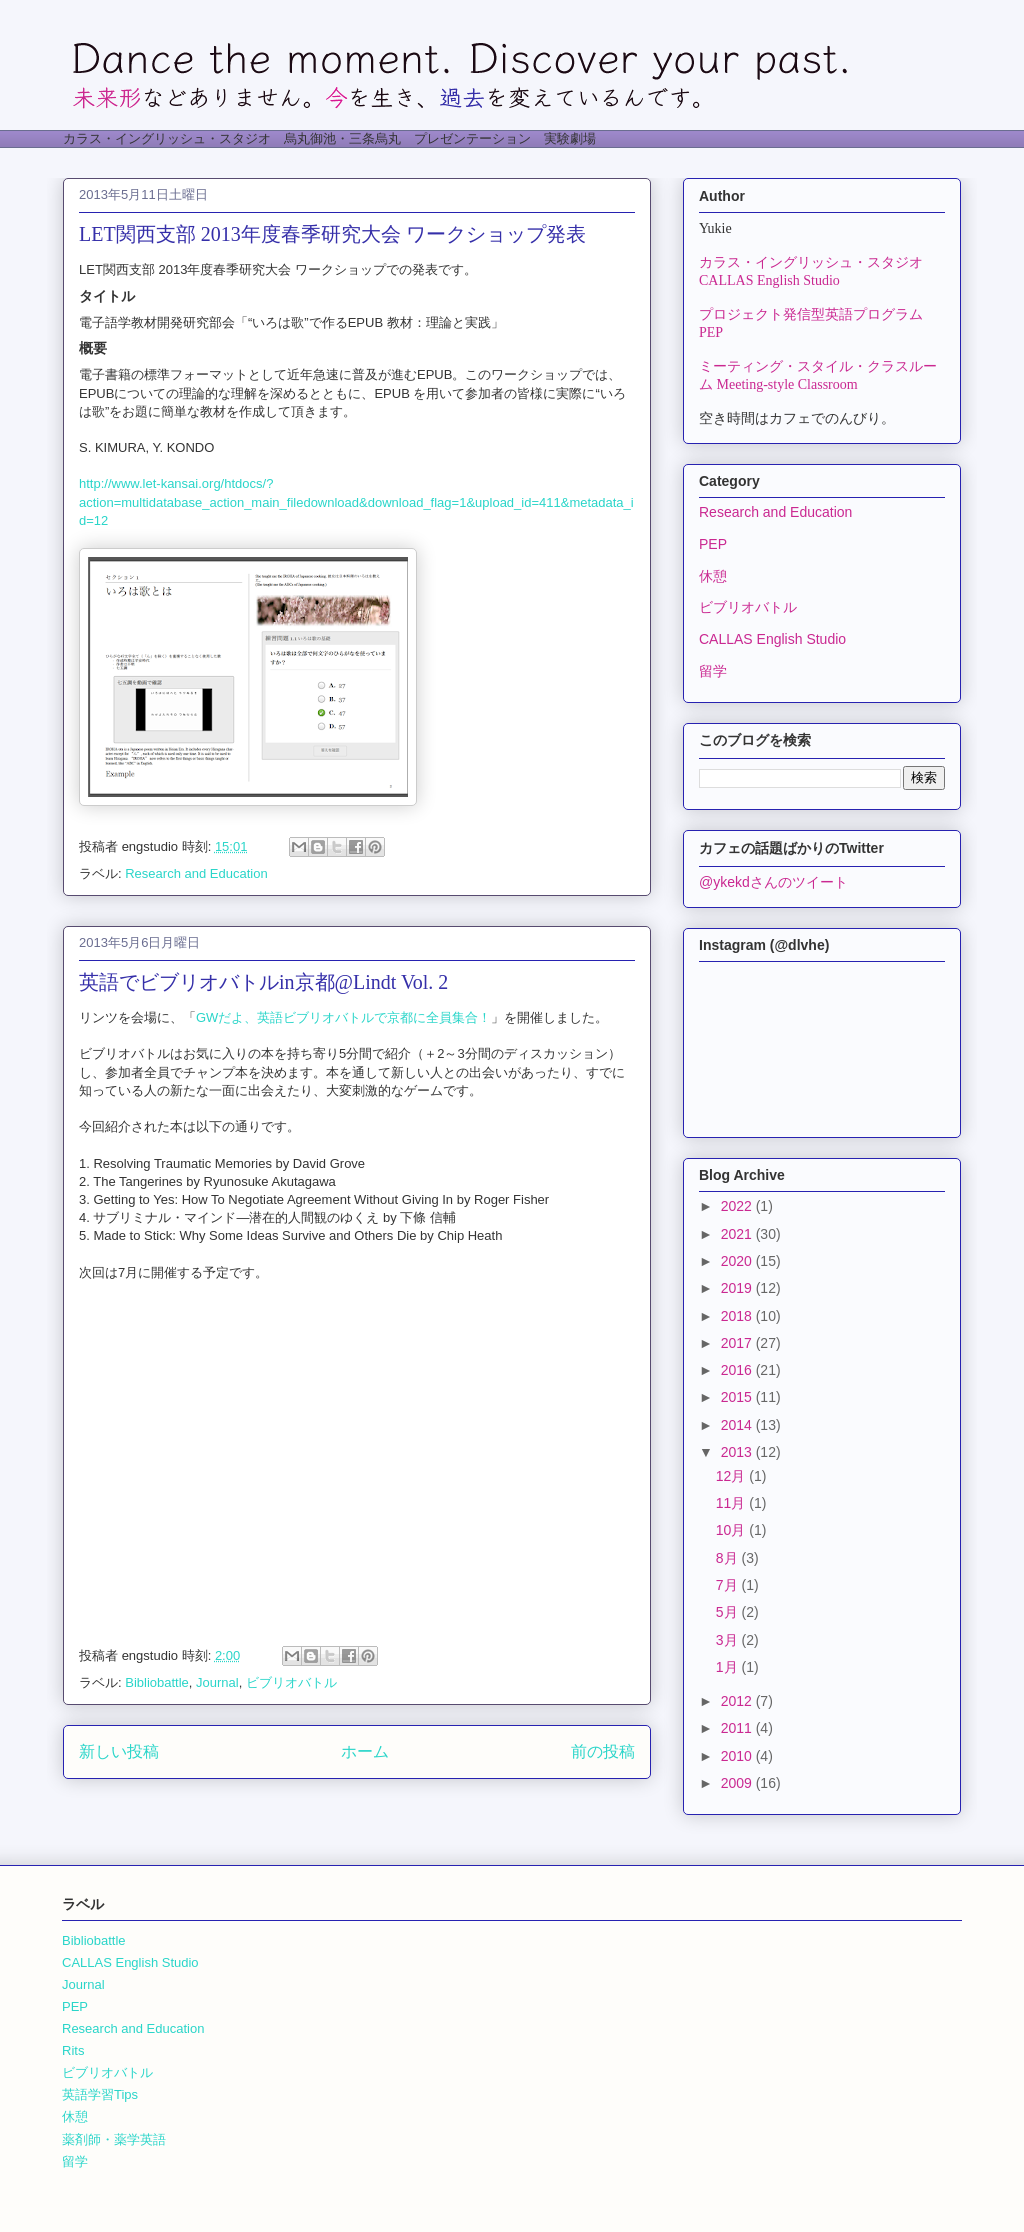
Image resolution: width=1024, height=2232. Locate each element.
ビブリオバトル (291, 1682)
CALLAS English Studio (772, 639)
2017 (738, 1343)
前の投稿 (603, 1751)
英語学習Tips (100, 2094)
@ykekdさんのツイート (773, 882)
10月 (732, 1530)
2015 (738, 1397)
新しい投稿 (119, 1751)
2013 (738, 1452)
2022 (738, 1206)
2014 (738, 1425)
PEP (713, 544)
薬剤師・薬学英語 (114, 2139)
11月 (732, 1503)
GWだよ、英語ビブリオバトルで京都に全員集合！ (343, 1017)
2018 (738, 1316)
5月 (729, 1612)
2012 (738, 1701)
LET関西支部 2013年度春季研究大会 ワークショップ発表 (332, 234)
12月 (732, 1476)
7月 (729, 1585)
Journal (217, 1682)
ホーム (365, 1751)
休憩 (713, 576)
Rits (73, 2050)
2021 (738, 1234)
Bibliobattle (157, 1682)
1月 (729, 1667)
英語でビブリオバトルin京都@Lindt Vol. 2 (263, 982)
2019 (738, 1288)
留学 (713, 671)
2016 (738, 1370)
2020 (738, 1261)
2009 (738, 1783)
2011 (738, 1728)
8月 (729, 1558)
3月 (729, 1640)
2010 (738, 1756)
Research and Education (196, 873)
